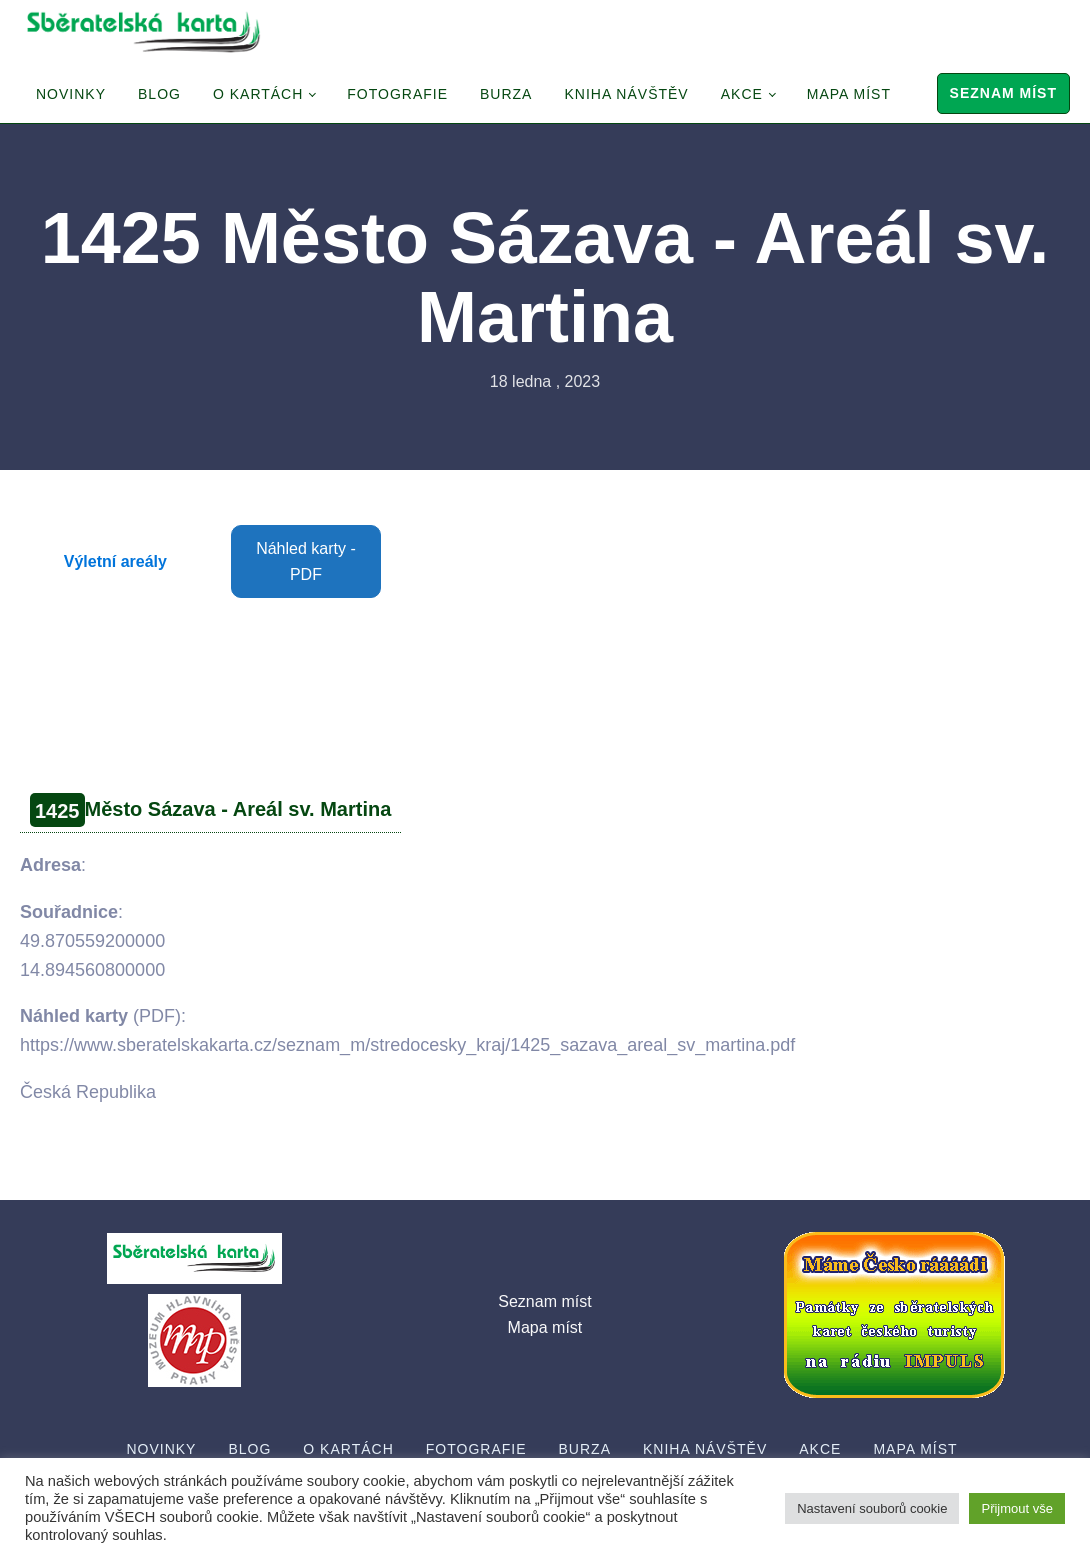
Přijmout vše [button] (1017, 1508)
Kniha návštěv (626, 94)
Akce (742, 94)
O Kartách (258, 94)
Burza (506, 94)
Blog (159, 94)
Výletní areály (115, 561)
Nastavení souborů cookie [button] (872, 1508)
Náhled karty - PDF (306, 561)
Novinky (71, 94)
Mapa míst (849, 94)
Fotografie (397, 94)
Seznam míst (1003, 93)
